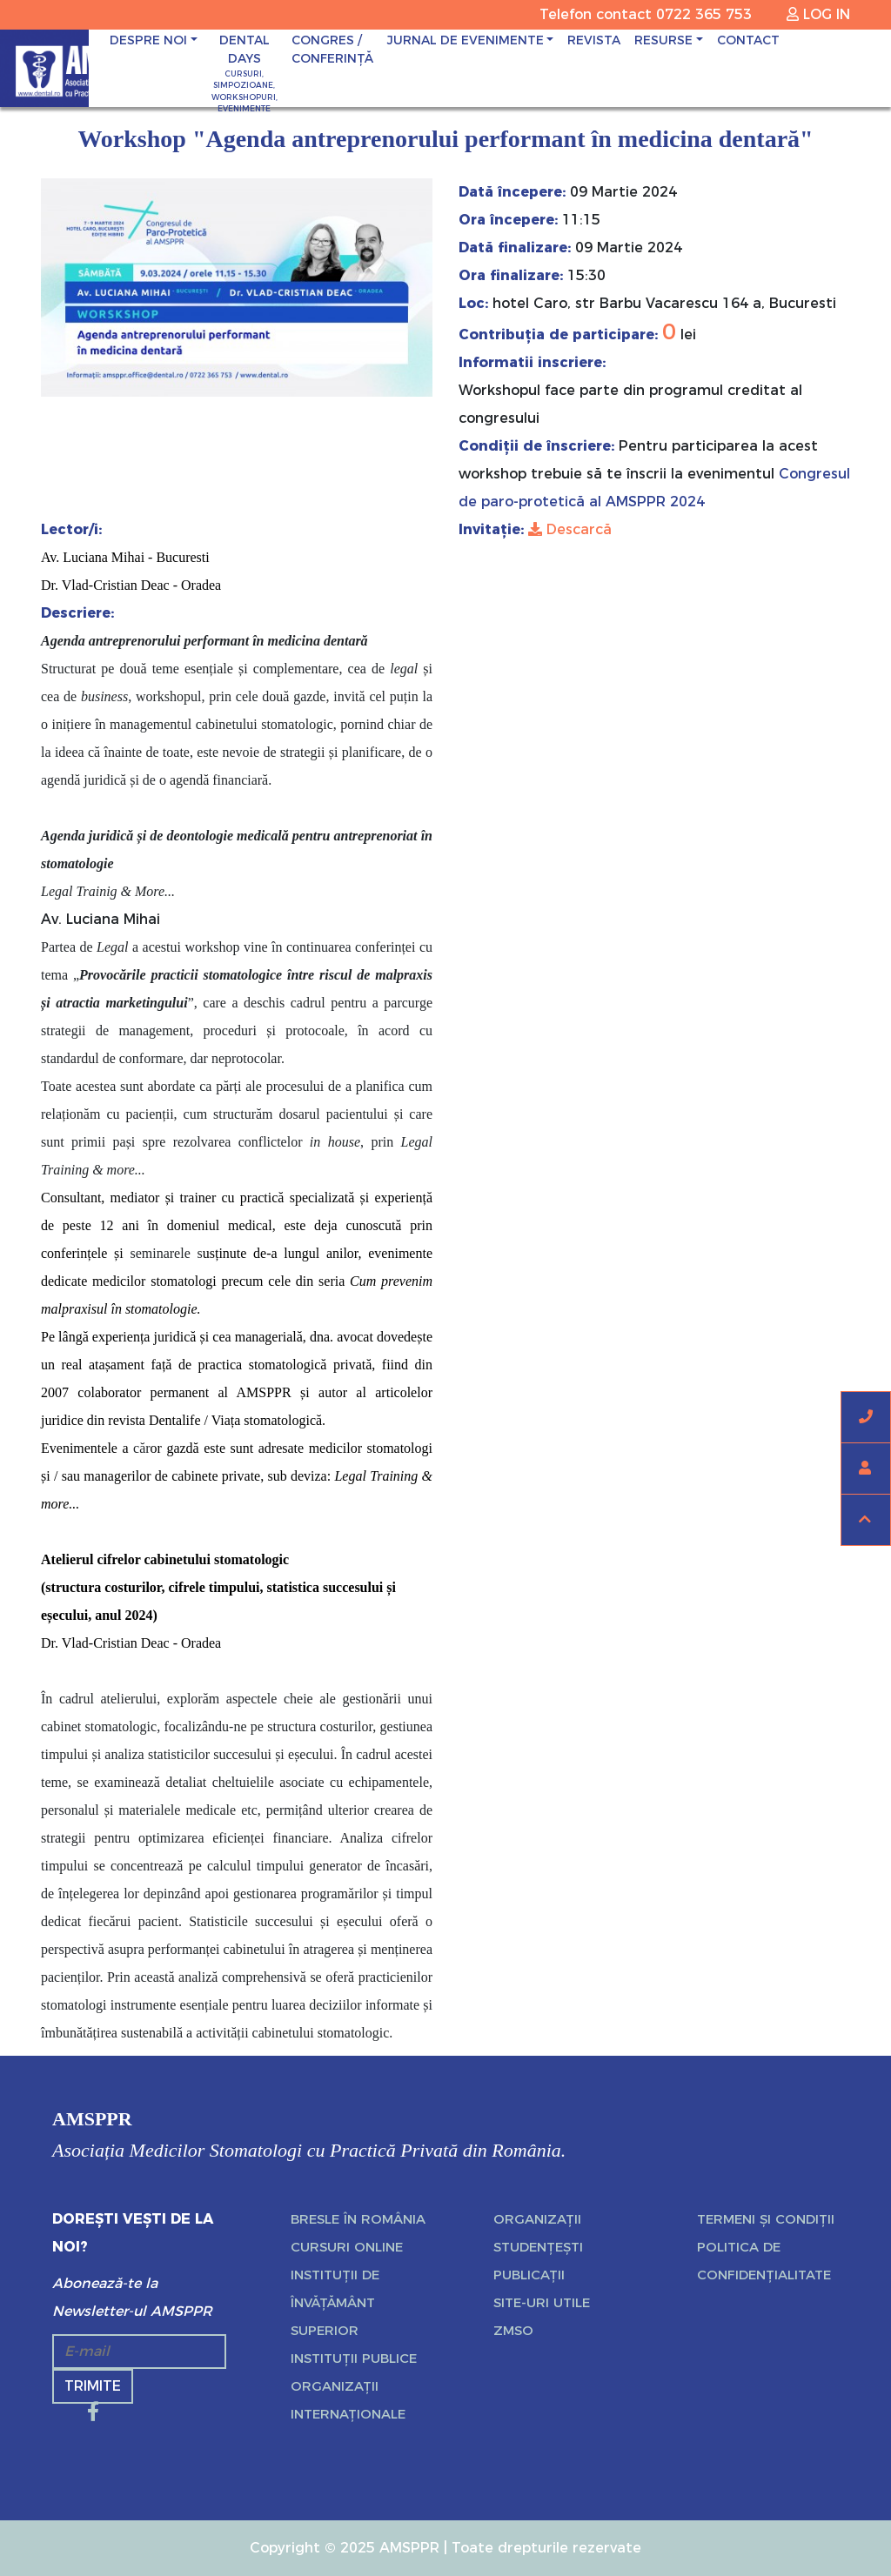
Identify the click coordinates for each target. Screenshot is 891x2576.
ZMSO (513, 2330)
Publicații (529, 2274)
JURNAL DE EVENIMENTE (465, 40)
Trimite (92, 2386)
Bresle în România (358, 2219)
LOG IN (818, 14)
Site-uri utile (541, 2302)
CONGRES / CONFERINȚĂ (332, 49)
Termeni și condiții (765, 2219)
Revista (593, 40)
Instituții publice (354, 2358)
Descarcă (570, 529)
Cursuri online (347, 2246)
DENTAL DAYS (244, 73)
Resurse (663, 40)
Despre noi (148, 40)
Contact (748, 40)
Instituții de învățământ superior (335, 2302)
